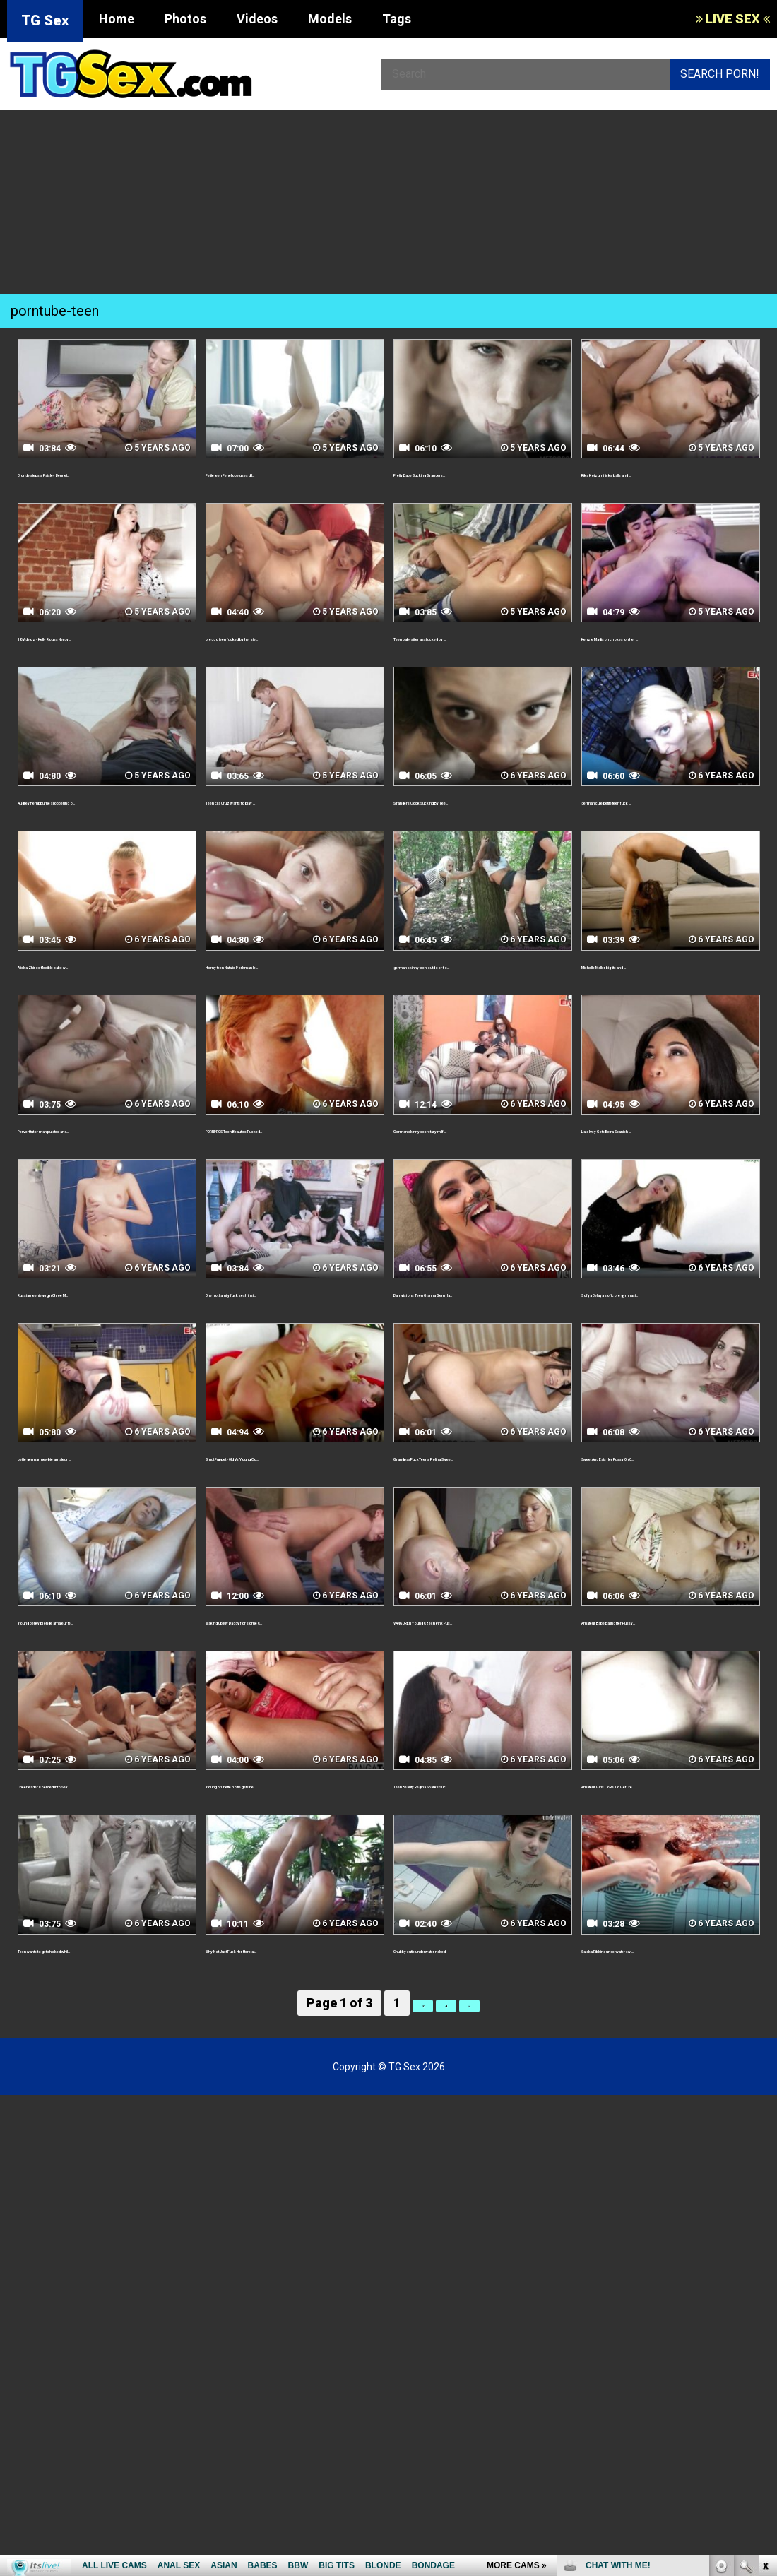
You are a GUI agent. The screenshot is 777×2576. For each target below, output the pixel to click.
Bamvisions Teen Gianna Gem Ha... (472, 1333)
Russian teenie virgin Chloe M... (101, 1325)
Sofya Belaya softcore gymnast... (670, 1325)
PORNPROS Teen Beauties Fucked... (277, 1153)
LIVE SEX (733, 18)
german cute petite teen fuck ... (665, 800)
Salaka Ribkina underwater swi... (666, 2029)
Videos (257, 18)
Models (330, 18)
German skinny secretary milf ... (478, 1145)
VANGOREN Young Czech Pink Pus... (472, 1694)
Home (116, 18)
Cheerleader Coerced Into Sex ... (105, 1865)
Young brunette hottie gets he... (290, 1865)
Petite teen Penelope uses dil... (289, 473)
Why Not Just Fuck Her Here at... (292, 2029)
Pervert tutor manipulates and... (103, 1145)
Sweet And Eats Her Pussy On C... (670, 1505)
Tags (396, 18)
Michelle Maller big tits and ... (658, 980)
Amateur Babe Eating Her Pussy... (670, 1685)
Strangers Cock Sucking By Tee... (482, 800)
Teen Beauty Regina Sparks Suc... (482, 1865)
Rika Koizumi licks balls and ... (659, 473)
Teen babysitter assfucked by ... (478, 636)
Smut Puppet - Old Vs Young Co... (293, 1505)
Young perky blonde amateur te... (106, 1685)
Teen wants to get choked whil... (103, 2029)
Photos (185, 18)
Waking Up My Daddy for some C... (287, 1694)
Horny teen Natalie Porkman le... (292, 980)
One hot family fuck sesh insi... (287, 1325)
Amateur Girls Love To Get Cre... (668, 1865)
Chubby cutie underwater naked (477, 2029)
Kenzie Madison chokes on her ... (669, 636)
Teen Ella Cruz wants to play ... (286, 800)
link (764, 2355)
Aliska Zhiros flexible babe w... (98, 980)
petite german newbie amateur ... (106, 1505)
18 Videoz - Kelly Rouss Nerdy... (101, 636)
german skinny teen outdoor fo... (481, 980)
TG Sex (45, 20)
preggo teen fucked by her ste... (292, 636)
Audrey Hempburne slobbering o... (99, 809)
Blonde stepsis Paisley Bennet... (103, 473)
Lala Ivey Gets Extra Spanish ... (661, 1145)
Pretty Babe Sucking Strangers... (480, 473)
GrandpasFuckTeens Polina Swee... (466, 1514)
